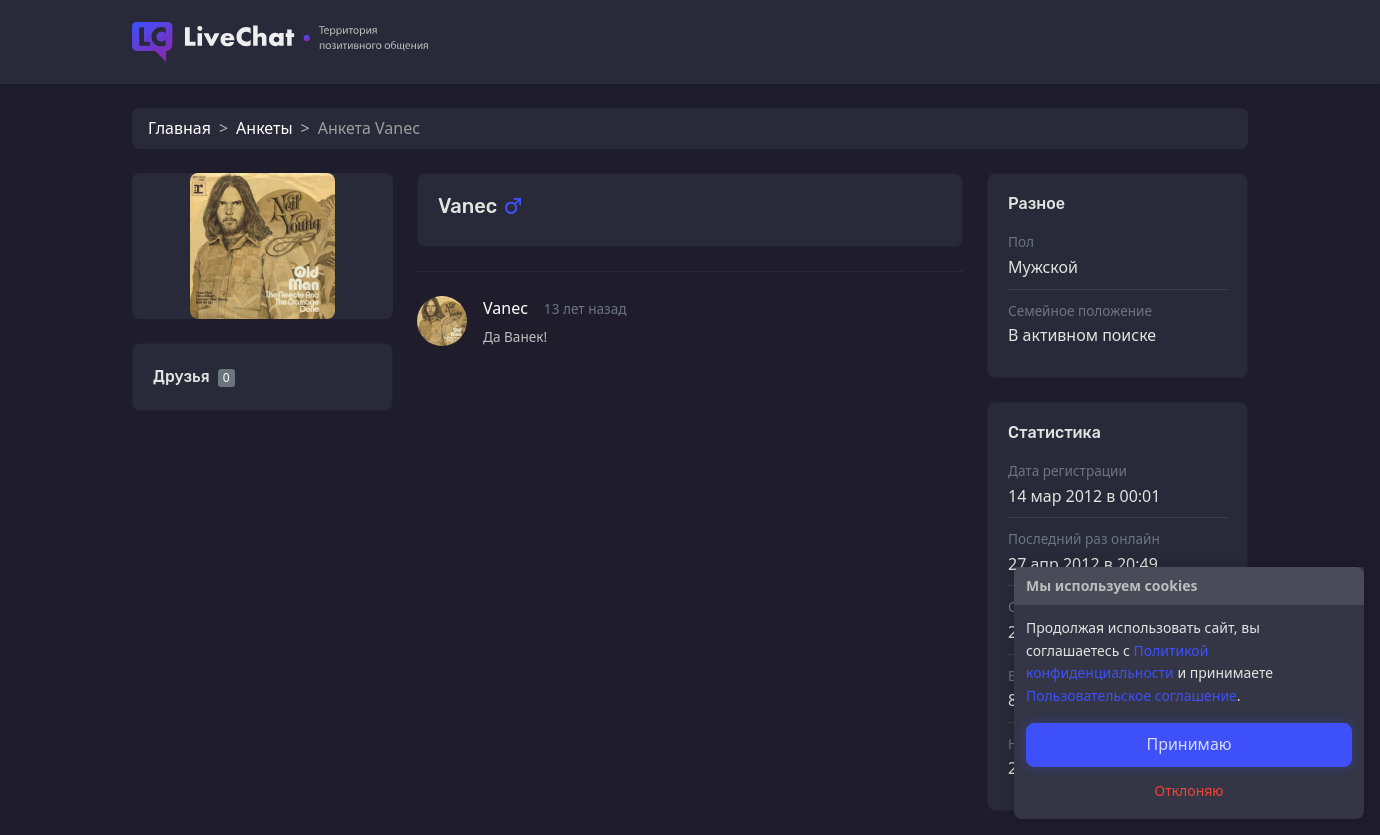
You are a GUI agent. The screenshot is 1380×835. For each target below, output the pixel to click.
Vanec (505, 308)
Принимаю (1188, 744)
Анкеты (264, 128)
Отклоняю (1189, 790)
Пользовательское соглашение (1131, 695)
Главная (179, 128)
